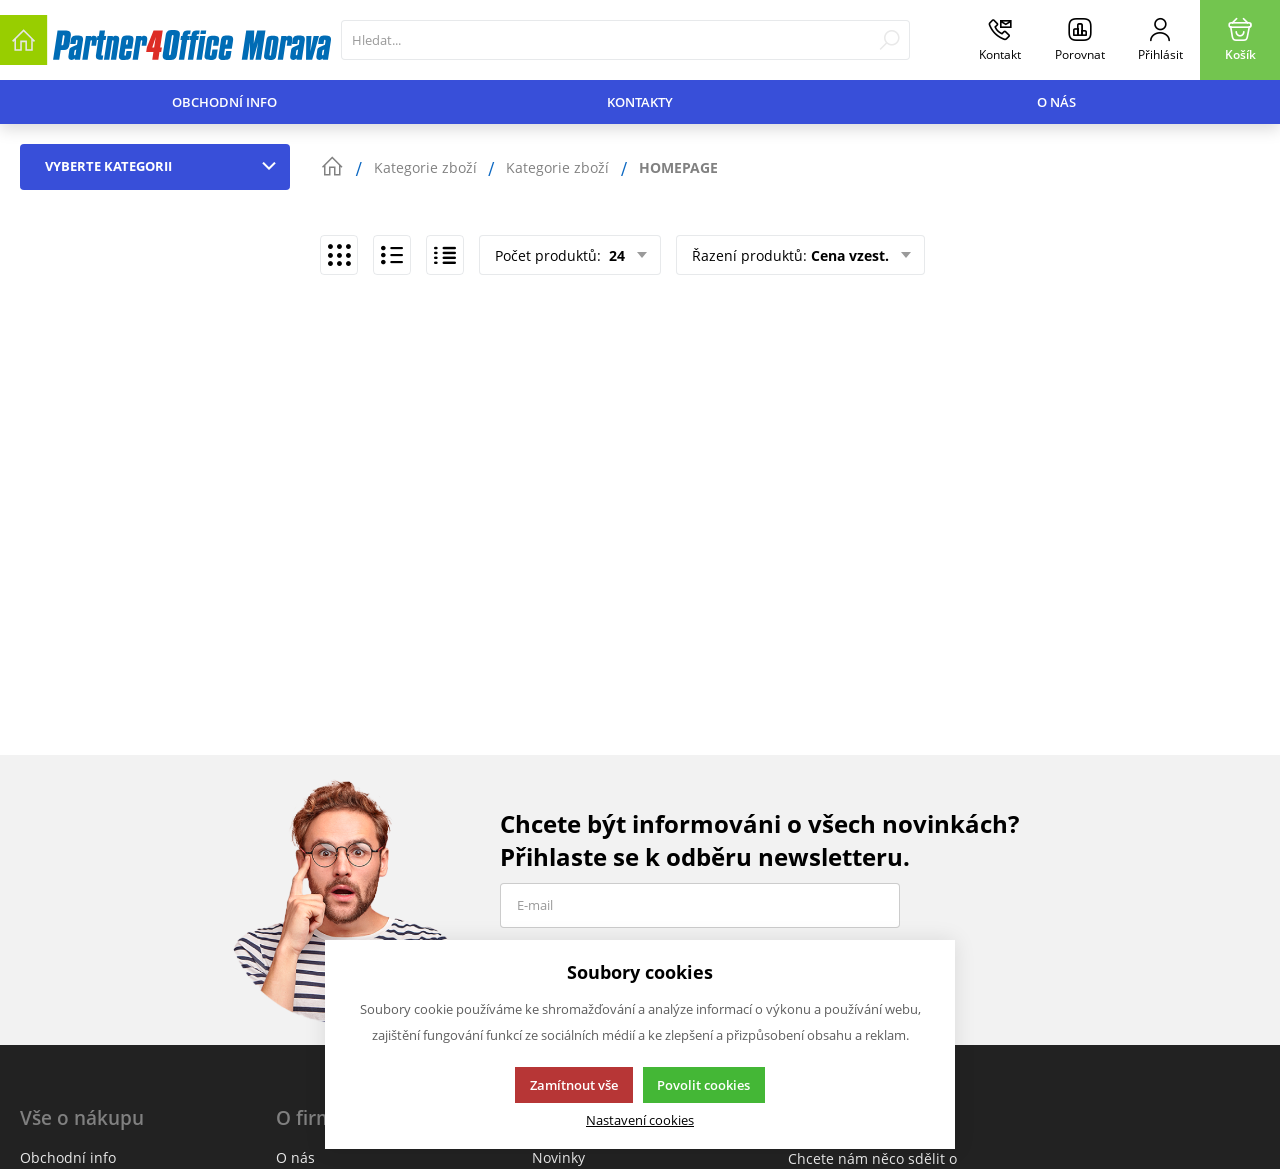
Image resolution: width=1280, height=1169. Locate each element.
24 (615, 255)
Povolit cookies (703, 1085)
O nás (1056, 102)
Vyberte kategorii (165, 166)
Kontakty (640, 102)
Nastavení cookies (640, 1120)
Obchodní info (224, 102)
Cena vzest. (850, 255)
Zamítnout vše (574, 1085)
